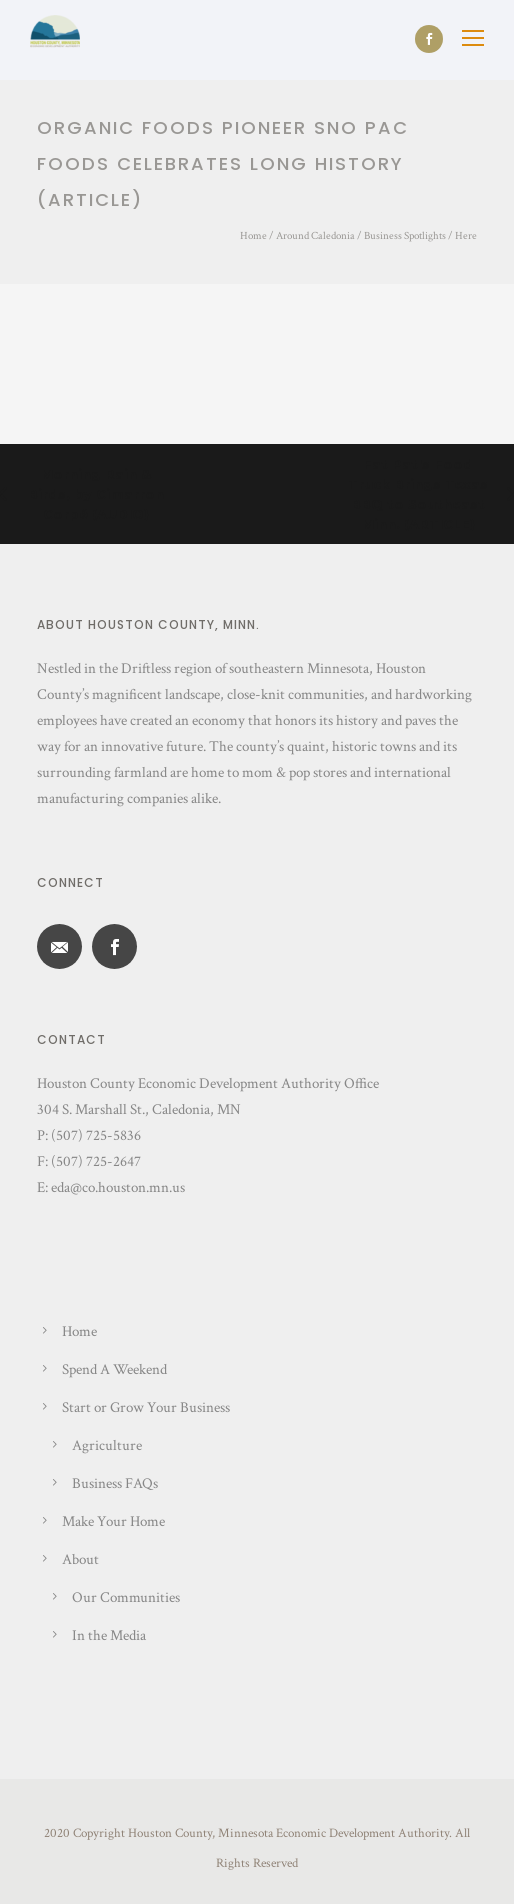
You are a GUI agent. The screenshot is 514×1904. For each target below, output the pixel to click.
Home (253, 236)
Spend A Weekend (114, 1369)
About (80, 1559)
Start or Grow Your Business (146, 1407)
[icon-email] (64, 946)
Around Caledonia (315, 236)
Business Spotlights (405, 236)
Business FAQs (115, 1483)
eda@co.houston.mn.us (118, 1187)
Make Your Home (113, 1521)
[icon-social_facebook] (429, 39)
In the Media (109, 1635)
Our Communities (126, 1597)
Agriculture (107, 1445)
